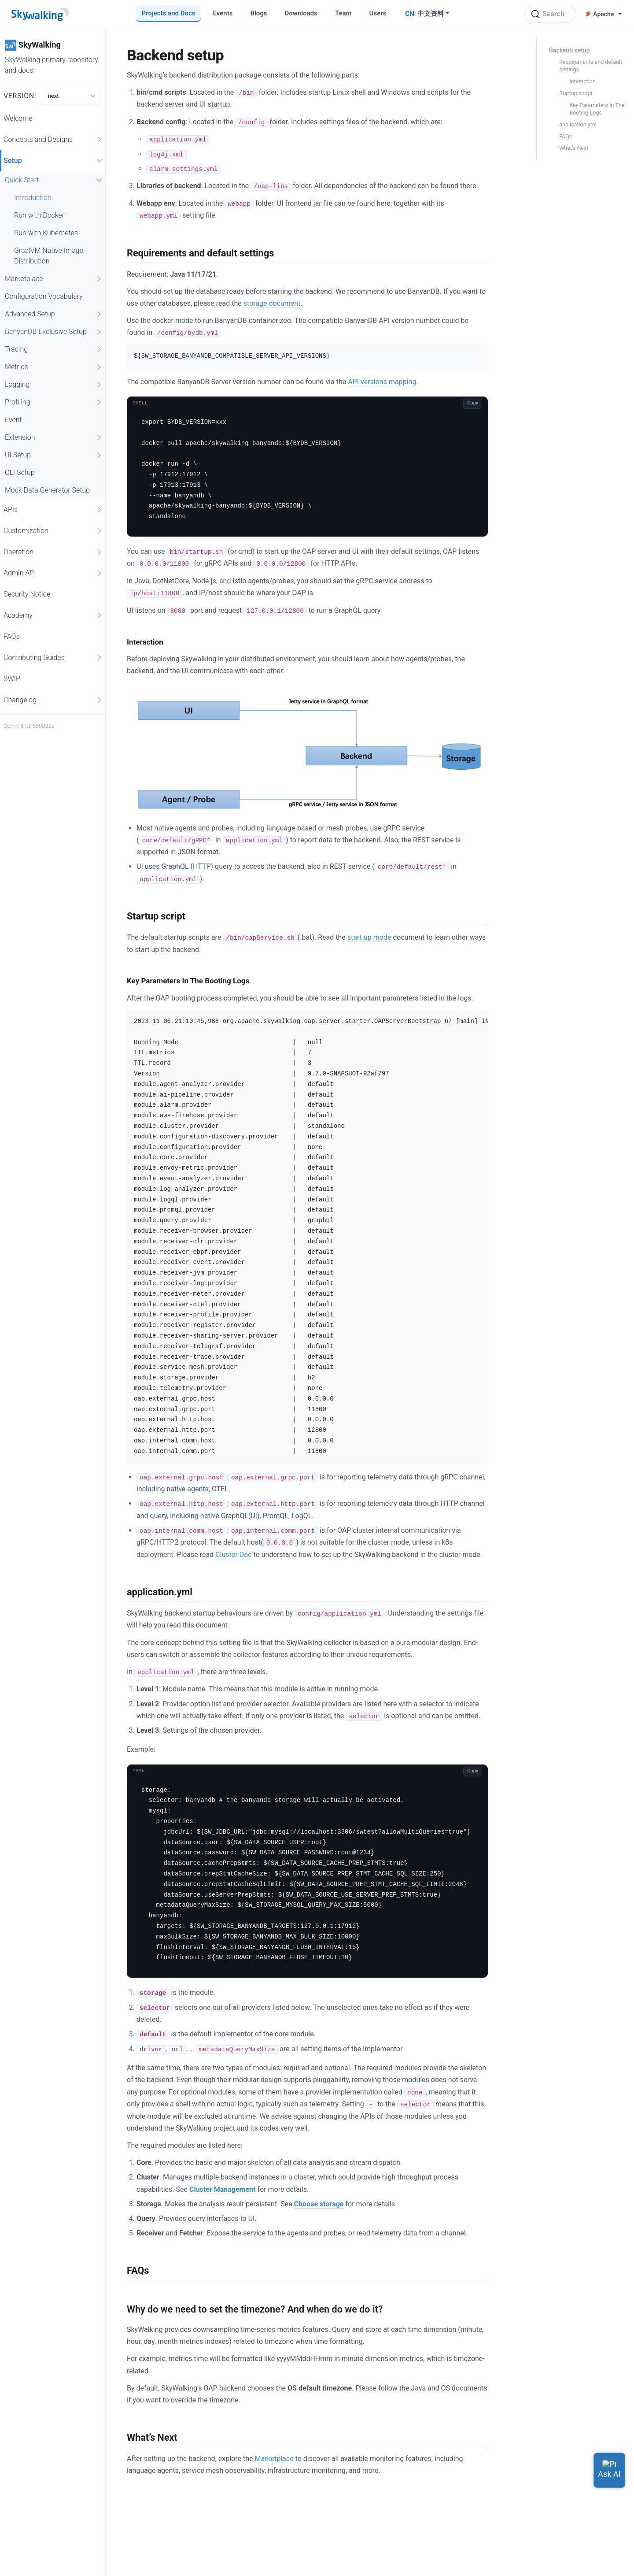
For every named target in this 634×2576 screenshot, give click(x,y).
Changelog (53, 700)
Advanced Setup (54, 314)
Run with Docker (39, 215)
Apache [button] (600, 14)
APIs (53, 509)
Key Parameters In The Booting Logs (596, 109)
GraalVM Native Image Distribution (48, 255)
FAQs (12, 636)
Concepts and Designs (53, 139)
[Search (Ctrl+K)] (550, 14)
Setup (54, 160)
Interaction (582, 81)
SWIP (12, 679)
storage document (272, 303)
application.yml (578, 124)
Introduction (33, 197)
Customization (53, 531)
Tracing (54, 349)
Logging (54, 384)
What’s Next (573, 148)
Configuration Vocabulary (44, 296)
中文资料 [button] (430, 14)
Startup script (575, 93)
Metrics (54, 367)
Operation (53, 552)
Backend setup (569, 50)
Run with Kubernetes (46, 233)
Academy (53, 615)
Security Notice (27, 594)
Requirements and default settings (590, 66)
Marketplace (54, 279)
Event (13, 419)
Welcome (18, 118)
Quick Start (54, 180)
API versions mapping (382, 382)
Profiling (54, 402)
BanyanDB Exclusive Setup (54, 331)
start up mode (369, 937)
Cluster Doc (233, 1554)
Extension (54, 437)
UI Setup (54, 455)
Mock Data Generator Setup (47, 490)
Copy (472, 403)
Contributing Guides (53, 657)
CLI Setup (20, 472)
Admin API (53, 573)
